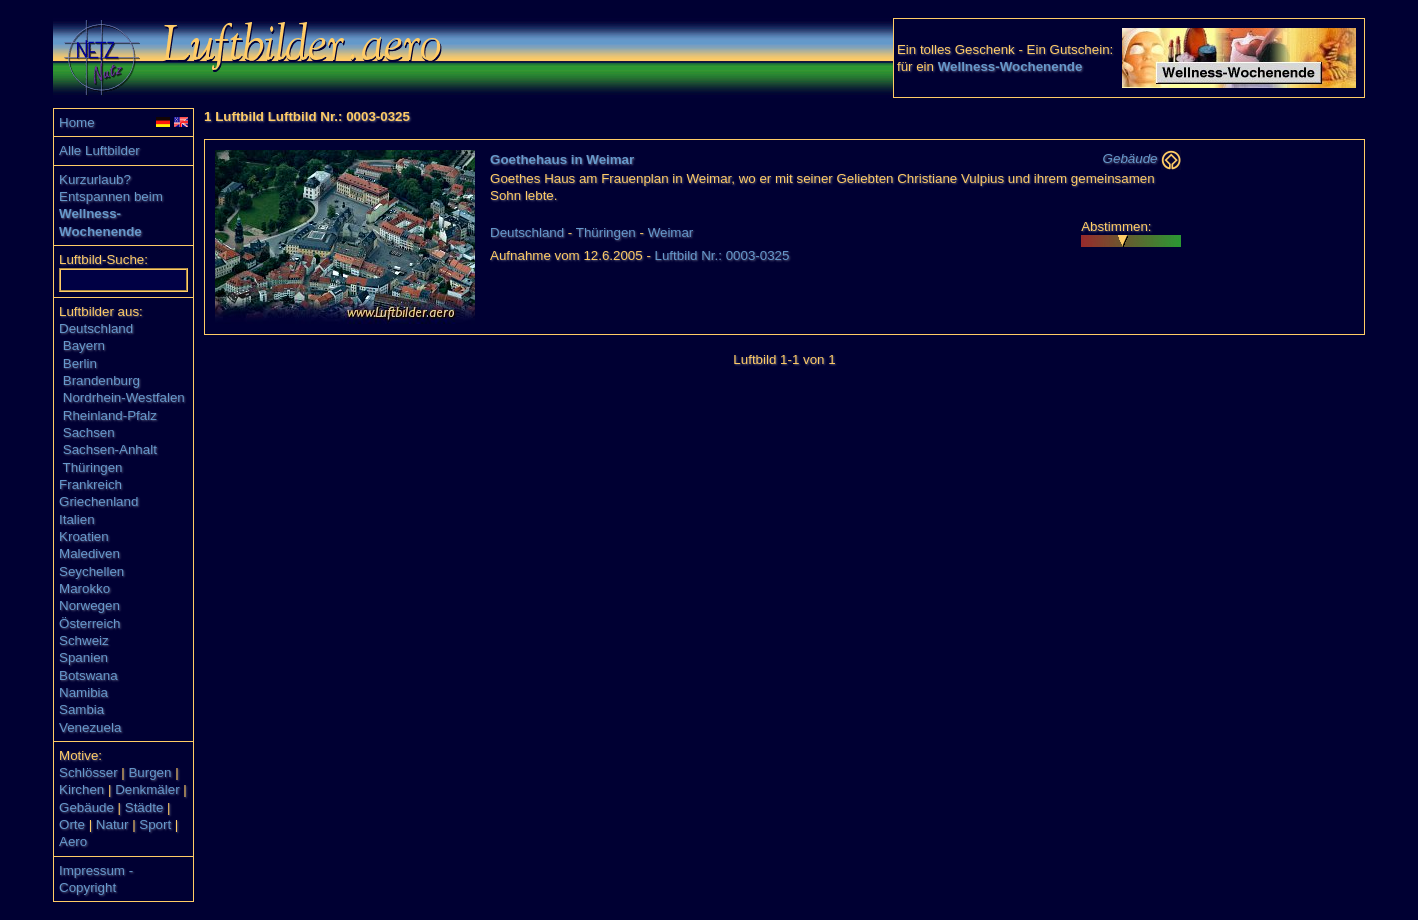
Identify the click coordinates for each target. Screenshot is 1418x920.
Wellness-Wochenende (1010, 66)
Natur (112, 824)
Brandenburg (101, 380)
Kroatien (84, 536)
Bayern (84, 345)
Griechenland (98, 501)
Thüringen (93, 467)
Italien (77, 519)
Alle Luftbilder (99, 150)
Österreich (89, 623)
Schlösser (88, 772)
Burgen (149, 772)
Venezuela (90, 727)
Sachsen (89, 432)
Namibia (83, 692)
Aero (73, 841)
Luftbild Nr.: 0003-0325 (722, 255)
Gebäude (86, 807)
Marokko (84, 588)
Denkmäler (147, 789)
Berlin (80, 363)
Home (77, 122)
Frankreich (90, 484)
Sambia (81, 709)
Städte (144, 807)
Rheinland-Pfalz (110, 415)
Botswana (88, 675)
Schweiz (84, 640)
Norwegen (89, 605)
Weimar (671, 232)
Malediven (89, 553)
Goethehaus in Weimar (562, 159)
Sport (155, 824)
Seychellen (91, 571)
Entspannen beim (111, 196)
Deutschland (96, 328)
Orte (72, 824)
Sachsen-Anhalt (110, 449)
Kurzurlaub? (95, 179)
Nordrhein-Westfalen (124, 397)
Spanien (83, 657)
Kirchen (81, 789)
